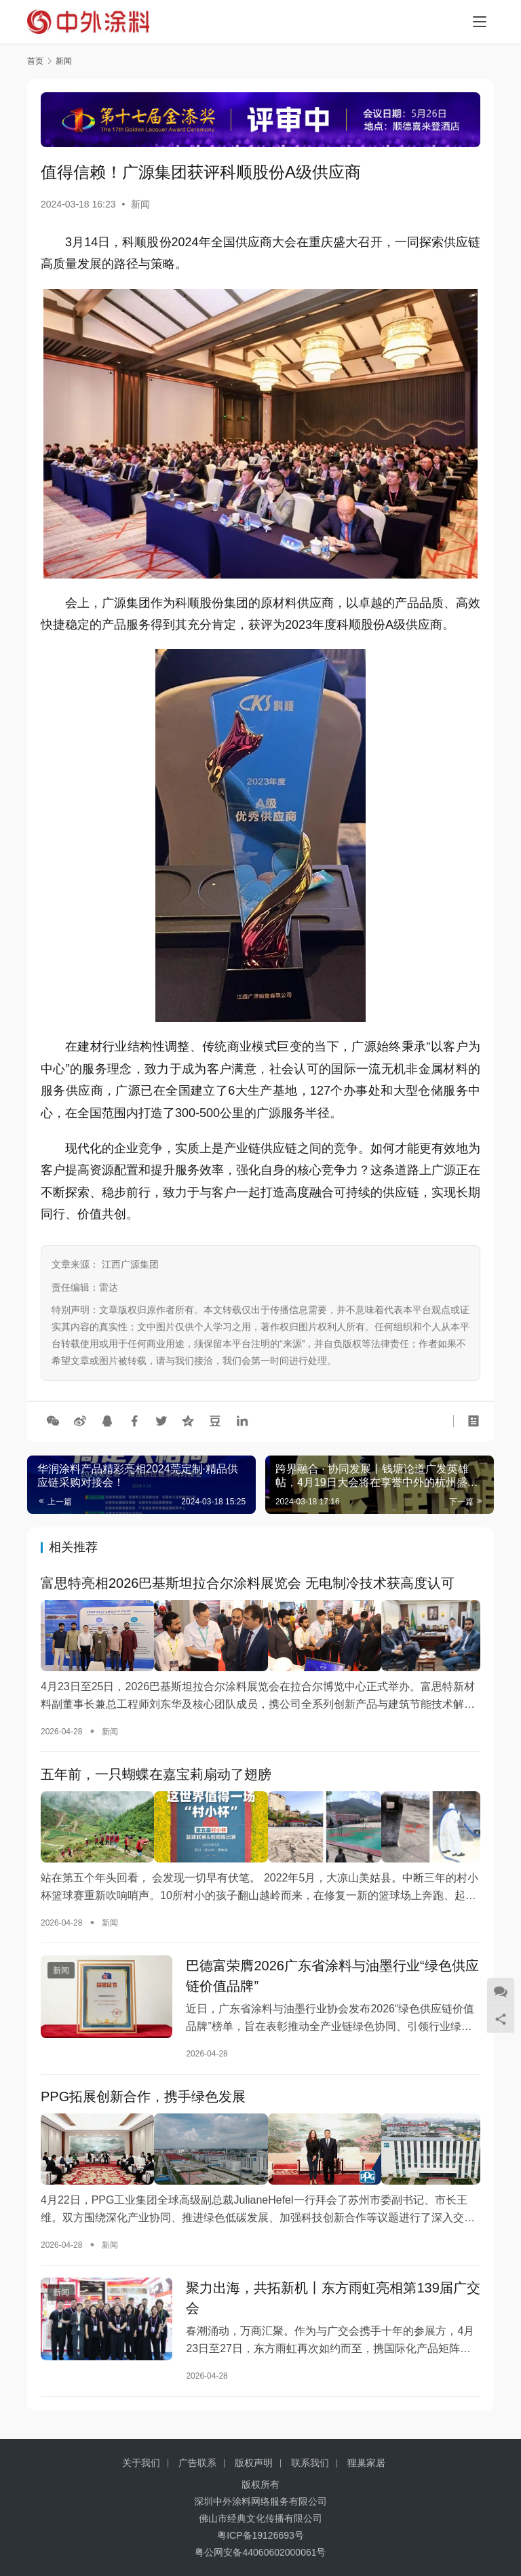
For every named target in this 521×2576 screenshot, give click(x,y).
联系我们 (310, 2462)
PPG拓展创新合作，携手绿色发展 (143, 2097)
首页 (35, 61)
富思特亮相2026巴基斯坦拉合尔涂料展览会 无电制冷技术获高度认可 (248, 1584)
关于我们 (141, 2462)
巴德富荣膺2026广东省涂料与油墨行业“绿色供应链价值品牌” (332, 1973)
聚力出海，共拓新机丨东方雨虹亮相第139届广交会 (333, 2298)
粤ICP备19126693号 (260, 2535)
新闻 (140, 204)
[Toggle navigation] (479, 21)
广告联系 (197, 2462)
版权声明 (254, 2462)
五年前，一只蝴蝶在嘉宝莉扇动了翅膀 (156, 1774)
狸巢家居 (366, 2462)
